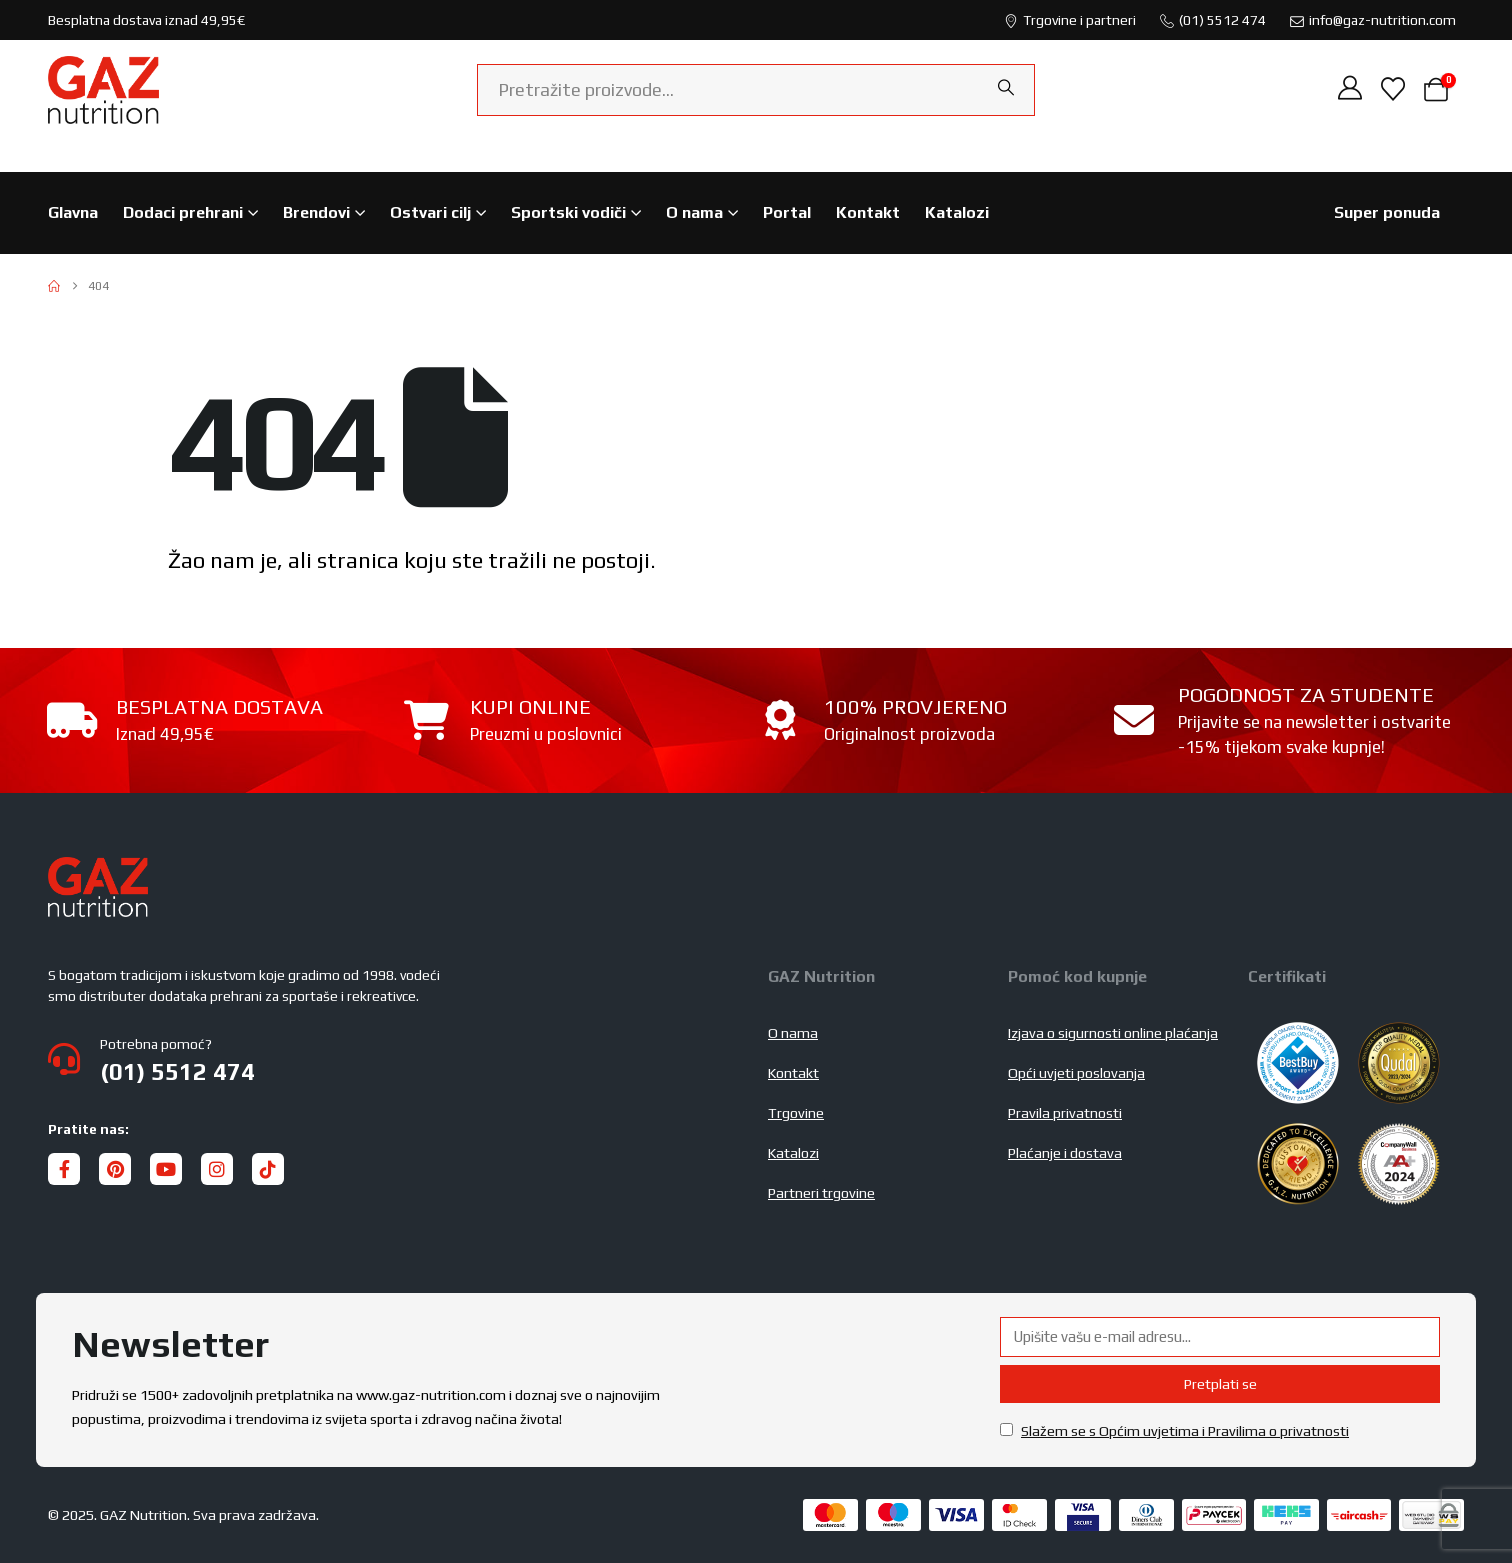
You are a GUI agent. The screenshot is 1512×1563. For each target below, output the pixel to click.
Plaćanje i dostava (1065, 1153)
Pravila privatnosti (1065, 1113)
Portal (787, 212)
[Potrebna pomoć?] (396, 1059)
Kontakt (868, 212)
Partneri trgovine (821, 1193)
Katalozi (957, 212)
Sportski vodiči (568, 212)
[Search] (1006, 88)
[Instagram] (217, 1169)
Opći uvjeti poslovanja (1076, 1073)
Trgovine (796, 1113)
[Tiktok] (268, 1169)
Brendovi (316, 212)
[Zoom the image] (98, 869)
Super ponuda (1387, 212)
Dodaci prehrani (183, 212)
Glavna (73, 212)
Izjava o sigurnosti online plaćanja (1113, 1033)
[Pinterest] (115, 1169)
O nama (694, 212)
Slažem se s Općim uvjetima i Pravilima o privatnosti (1185, 1431)
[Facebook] (64, 1169)
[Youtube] (166, 1169)
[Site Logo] (103, 90)
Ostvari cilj (430, 212)
